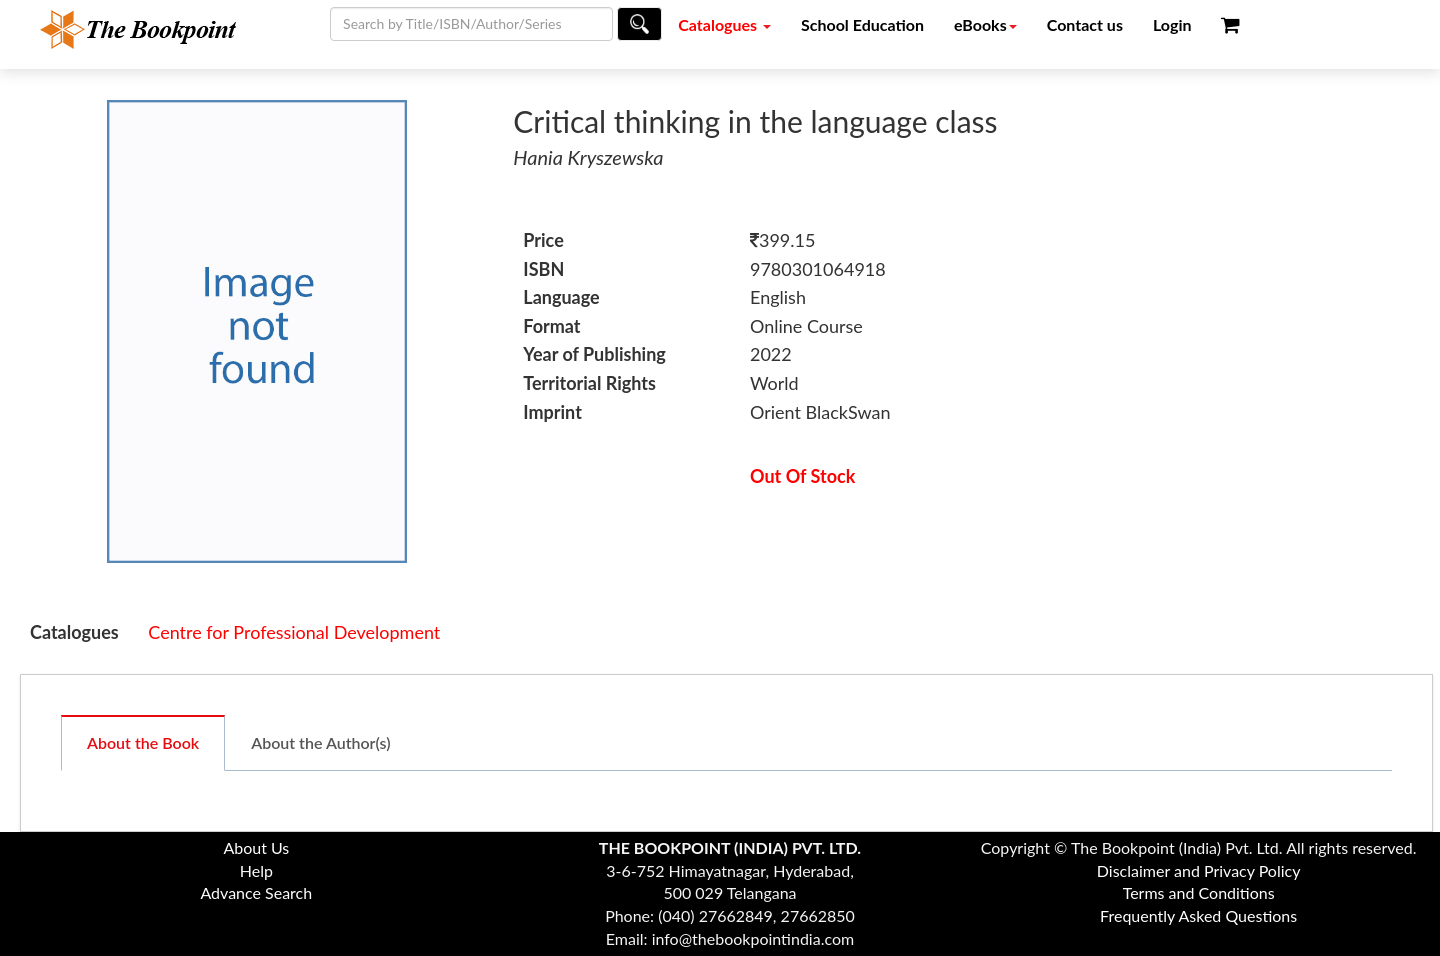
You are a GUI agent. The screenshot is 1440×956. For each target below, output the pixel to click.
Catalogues (724, 24)
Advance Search (256, 892)
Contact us (1085, 24)
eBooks (985, 24)
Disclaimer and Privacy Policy (1199, 870)
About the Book (143, 742)
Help (256, 870)
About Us (256, 847)
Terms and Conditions (1199, 892)
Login (1172, 24)
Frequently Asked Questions (1198, 915)
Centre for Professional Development (294, 632)
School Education (862, 24)
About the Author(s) (320, 742)
